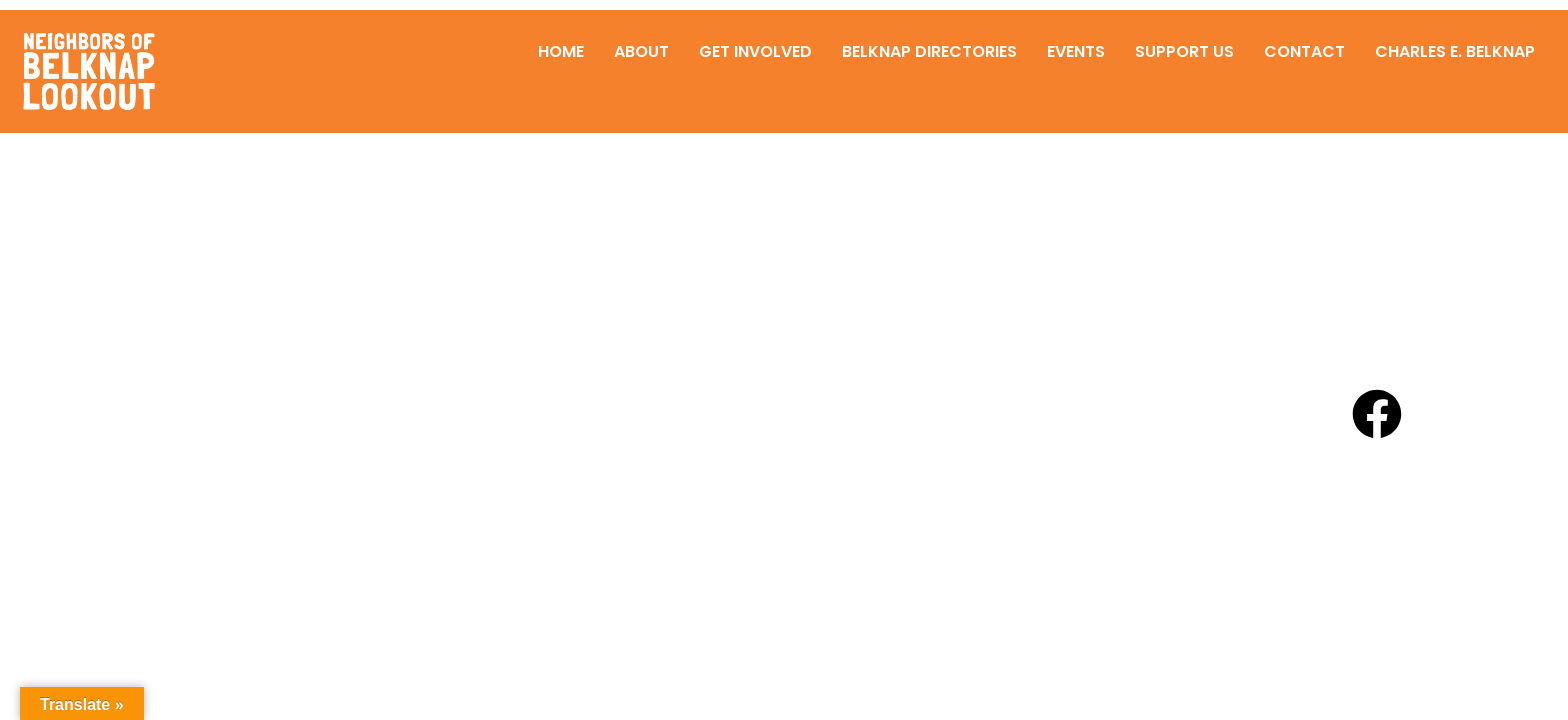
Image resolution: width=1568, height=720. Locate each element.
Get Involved (755, 51)
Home (561, 51)
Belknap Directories (929, 51)
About (641, 51)
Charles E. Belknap (1455, 51)
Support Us (1184, 51)
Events (1076, 51)
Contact (1304, 51)
